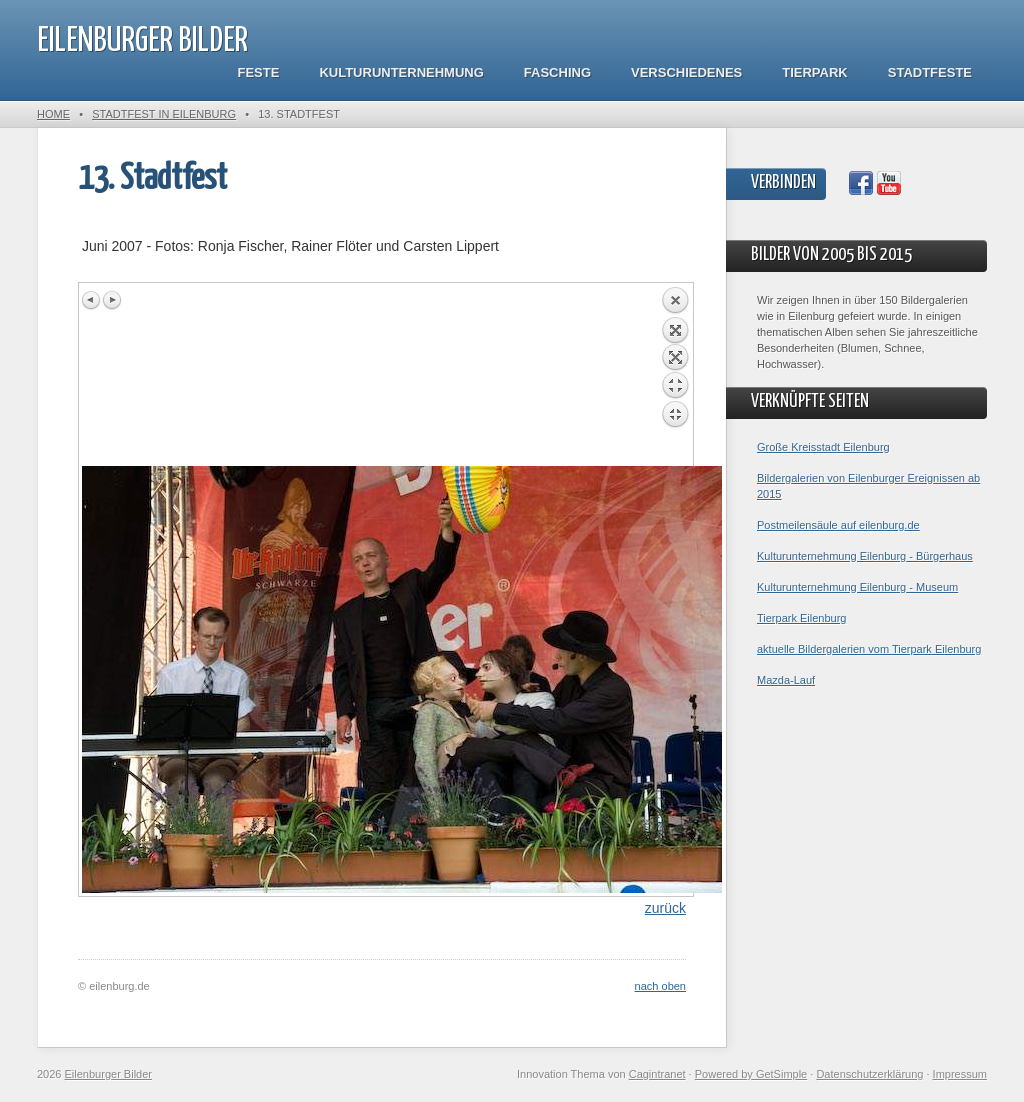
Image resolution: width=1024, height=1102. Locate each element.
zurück (665, 908)
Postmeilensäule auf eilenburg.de (838, 525)
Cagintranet (657, 1074)
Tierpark (814, 72)
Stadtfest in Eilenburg (164, 114)
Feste (259, 72)
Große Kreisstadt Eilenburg (823, 447)
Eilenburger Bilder (142, 41)
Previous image (92, 300)
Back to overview (675, 376)
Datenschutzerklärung (869, 1074)
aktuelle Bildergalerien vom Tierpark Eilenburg (869, 649)
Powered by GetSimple (751, 1074)
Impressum (960, 1074)
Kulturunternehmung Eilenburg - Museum (857, 587)
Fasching (557, 72)
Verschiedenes (686, 72)
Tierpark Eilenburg (801, 618)
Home (53, 114)
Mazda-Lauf (786, 680)
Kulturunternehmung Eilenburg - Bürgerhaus (865, 556)
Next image (112, 300)
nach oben (660, 986)
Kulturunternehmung (401, 72)
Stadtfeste (930, 72)
